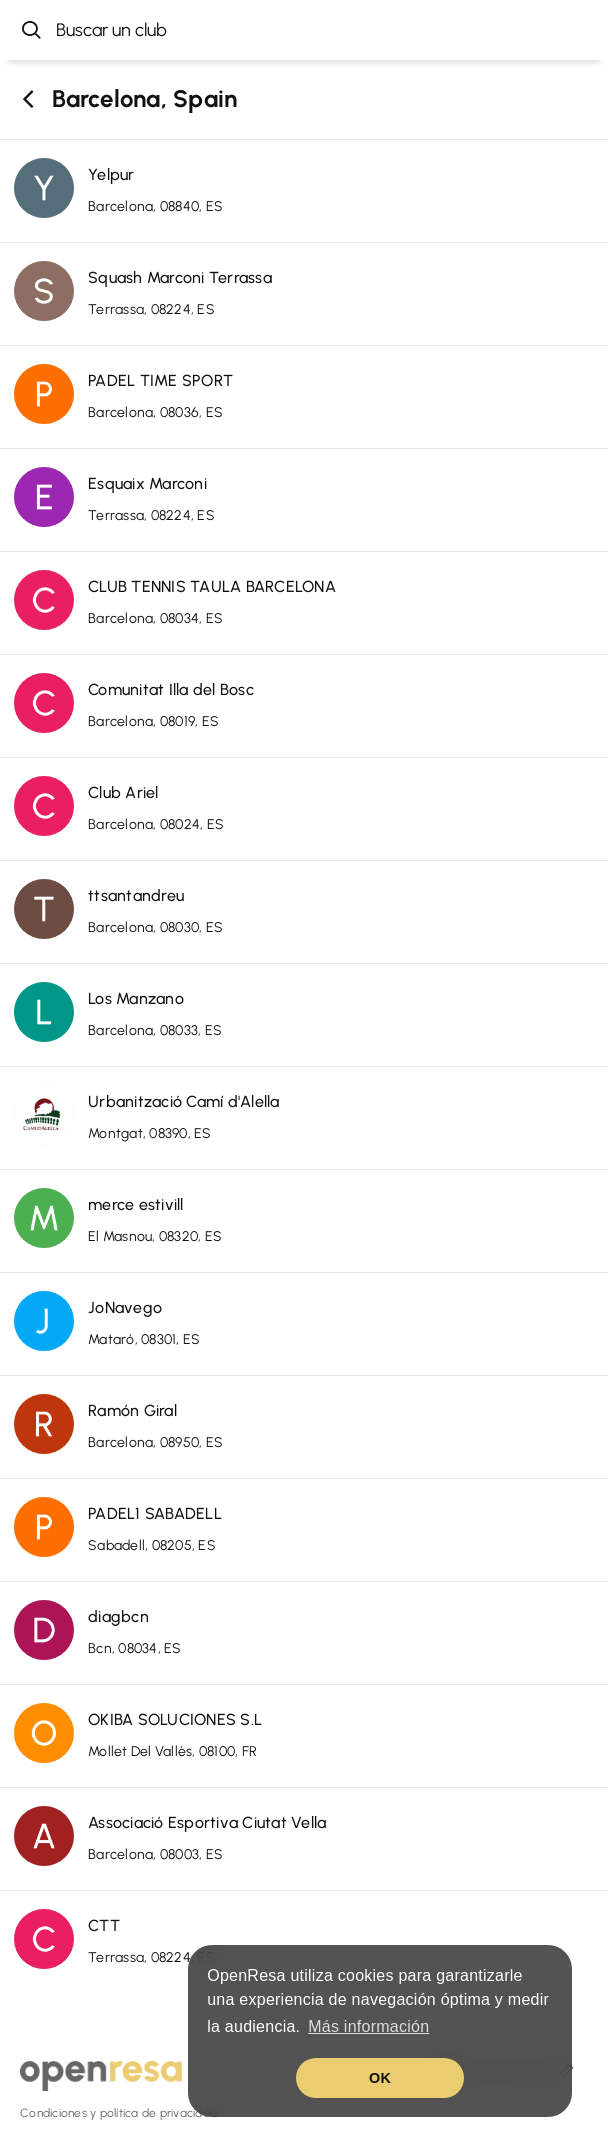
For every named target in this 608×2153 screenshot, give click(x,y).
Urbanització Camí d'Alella (184, 1101)
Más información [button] (368, 2026)
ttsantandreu (136, 895)
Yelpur (111, 174)
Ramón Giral (132, 1410)
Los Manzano (136, 998)
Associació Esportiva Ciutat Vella (207, 1822)
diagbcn (118, 1616)
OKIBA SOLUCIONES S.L (175, 1719)
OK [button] (380, 2078)
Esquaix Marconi (147, 483)
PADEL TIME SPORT (160, 380)
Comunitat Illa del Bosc (171, 689)
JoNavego (125, 1307)
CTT (104, 1925)
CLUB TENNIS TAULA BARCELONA (212, 586)
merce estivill (136, 1204)
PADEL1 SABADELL (155, 1513)
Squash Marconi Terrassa (180, 277)
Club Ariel (123, 792)
